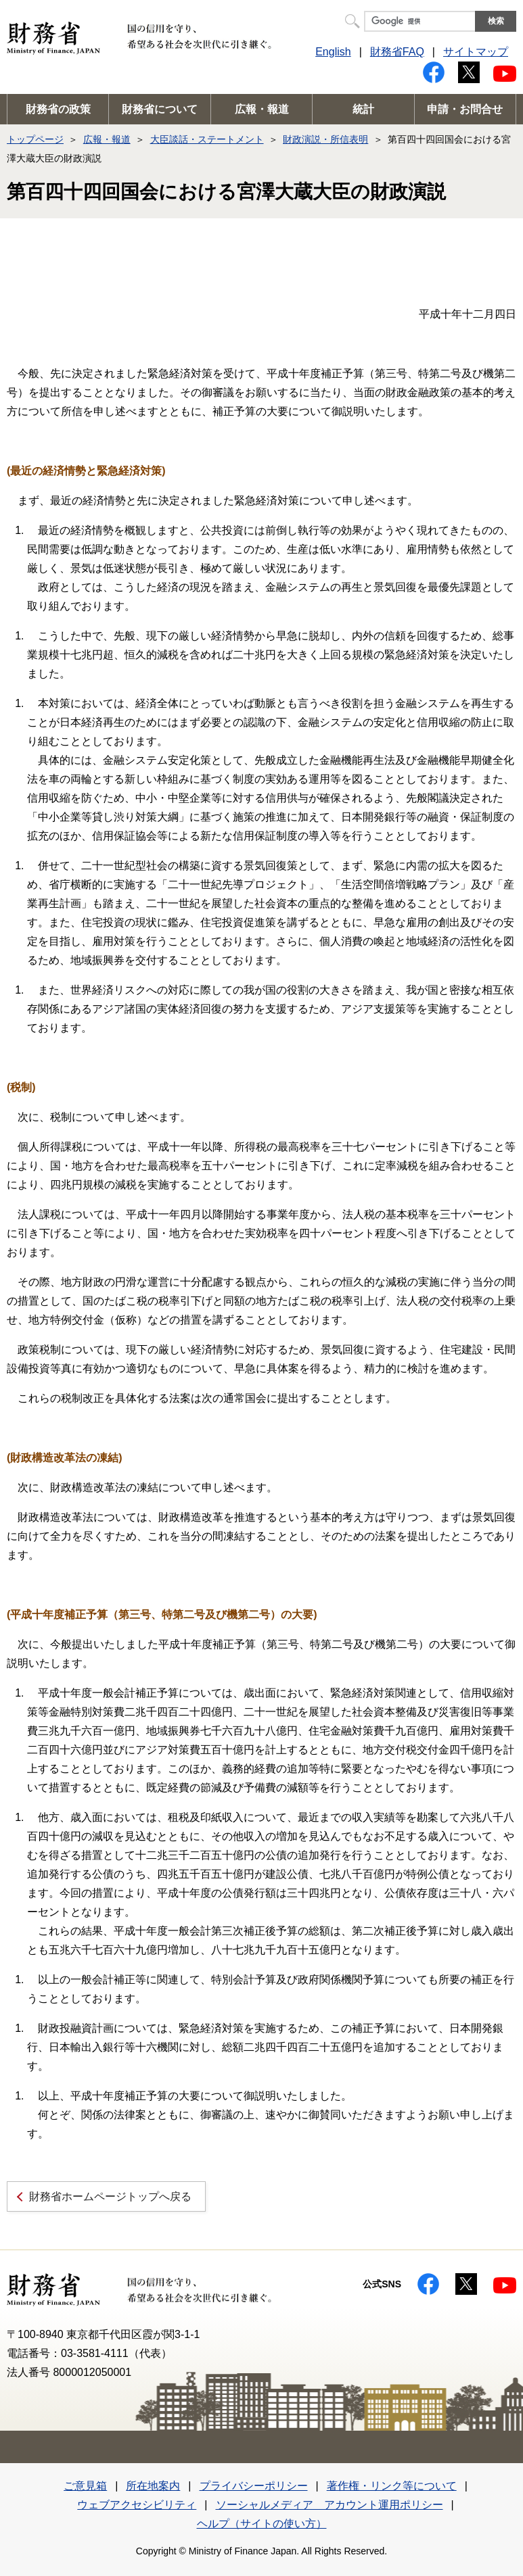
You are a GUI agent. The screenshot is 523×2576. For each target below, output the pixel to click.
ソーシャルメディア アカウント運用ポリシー (329, 2504)
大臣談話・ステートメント (207, 139)
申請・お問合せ (465, 109)
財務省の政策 (58, 109)
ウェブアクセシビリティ (136, 2504)
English (332, 51)
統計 (363, 109)
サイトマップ (475, 51)
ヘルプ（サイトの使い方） (262, 2523)
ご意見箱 (85, 2486)
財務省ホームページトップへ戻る (110, 2196)
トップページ (35, 139)
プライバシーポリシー (254, 2486)
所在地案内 (153, 2486)
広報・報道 (262, 109)
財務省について (160, 109)
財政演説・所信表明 (325, 139)
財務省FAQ (397, 51)
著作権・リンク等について (392, 2486)
